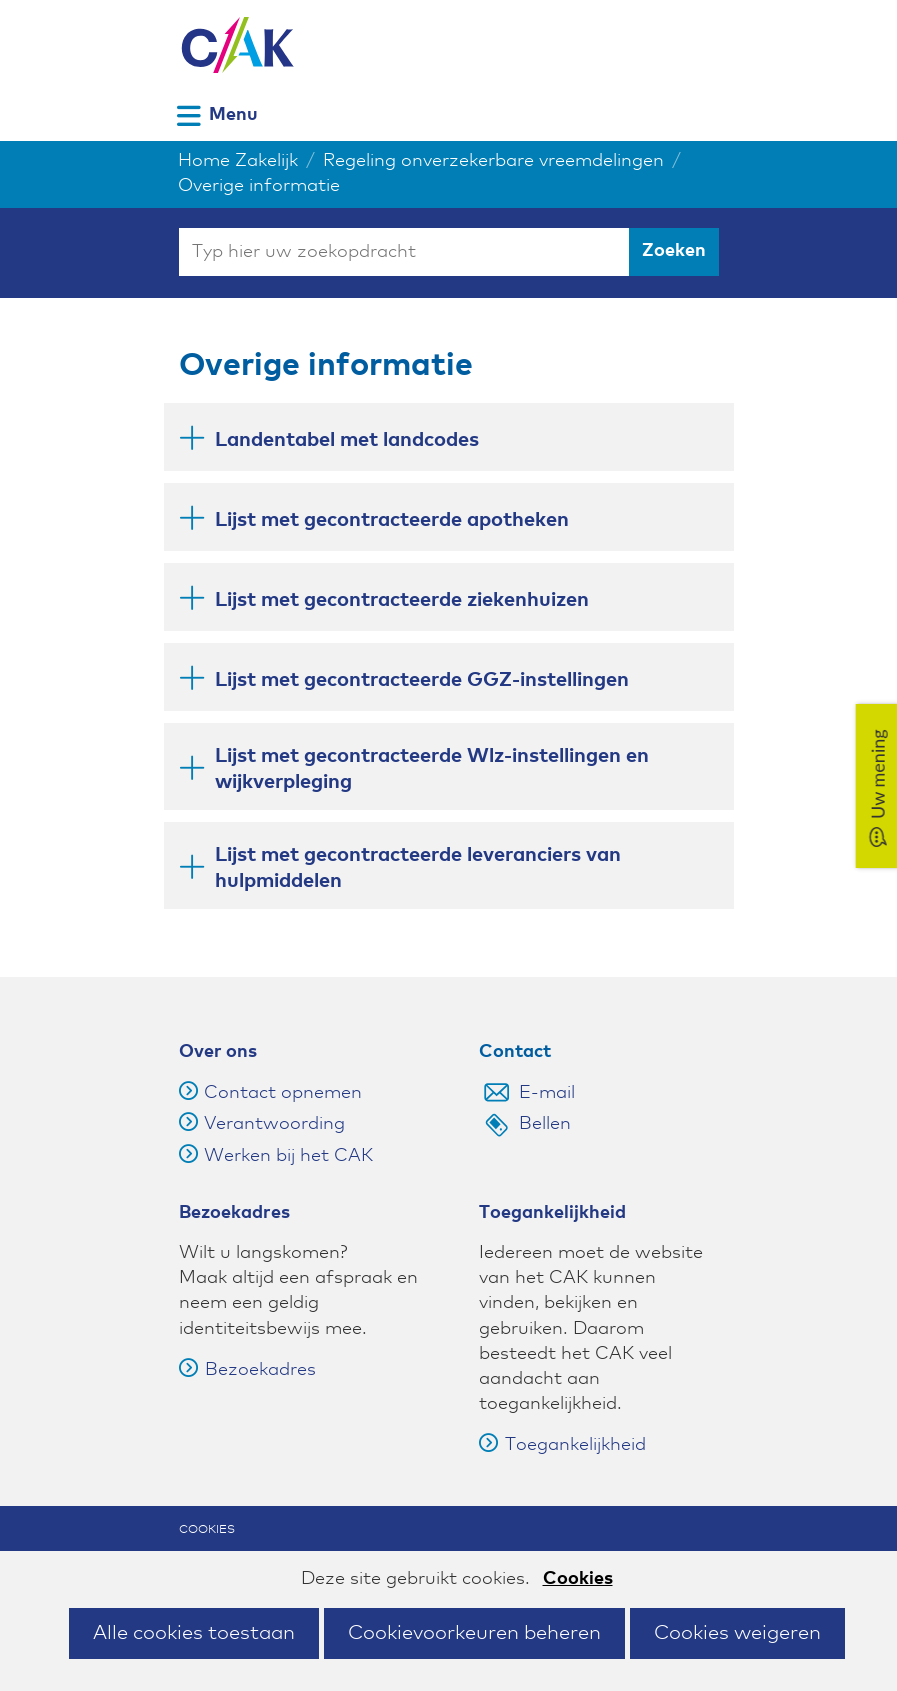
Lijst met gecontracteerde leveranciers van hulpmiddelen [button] (418, 868)
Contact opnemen (283, 1093)
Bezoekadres (247, 1370)
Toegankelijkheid (562, 1445)
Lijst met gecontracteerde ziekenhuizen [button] (402, 598)
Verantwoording (274, 1124)
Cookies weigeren (737, 1633)
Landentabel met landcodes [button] (347, 438)
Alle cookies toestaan (194, 1633)
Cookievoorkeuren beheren (474, 1633)
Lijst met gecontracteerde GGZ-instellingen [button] (422, 678)
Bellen (545, 1124)
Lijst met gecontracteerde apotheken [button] (392, 518)
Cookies (578, 1579)
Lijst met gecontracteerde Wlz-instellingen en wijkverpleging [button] (432, 769)
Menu (233, 114)
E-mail (547, 1093)
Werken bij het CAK (288, 1156)
